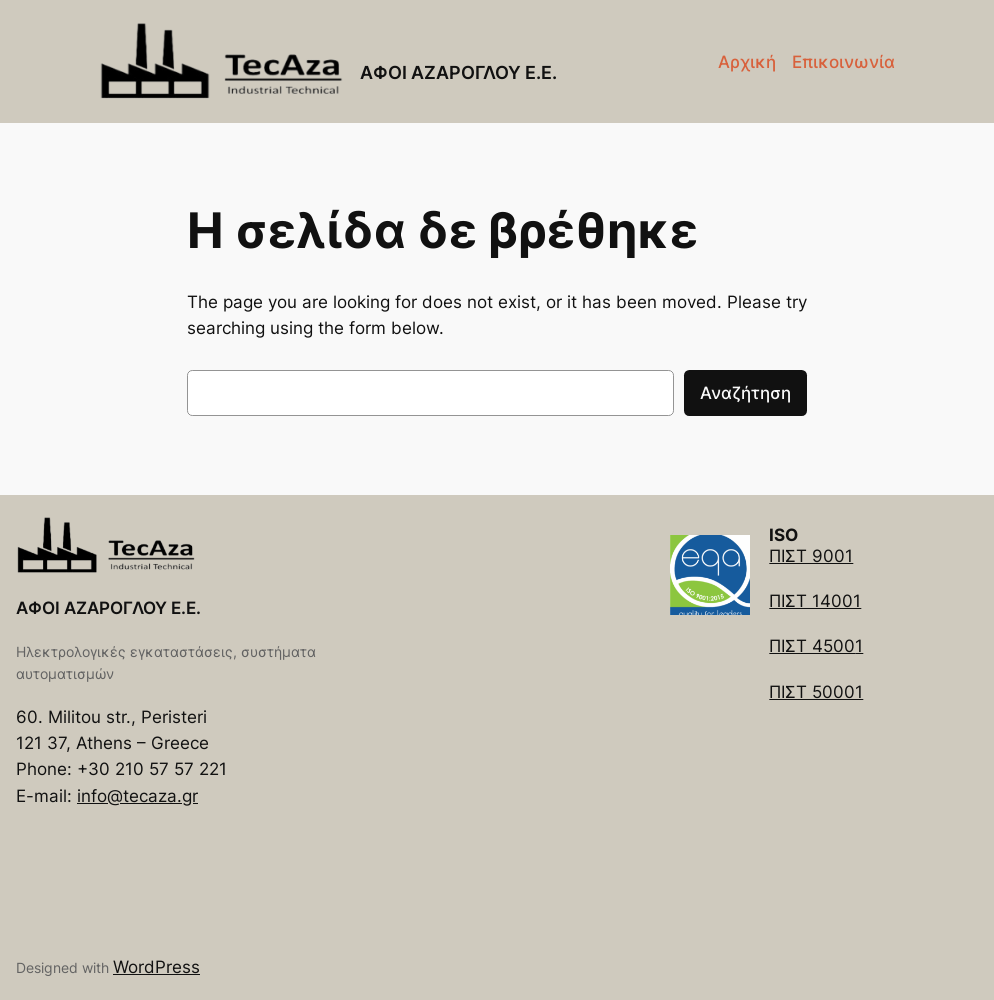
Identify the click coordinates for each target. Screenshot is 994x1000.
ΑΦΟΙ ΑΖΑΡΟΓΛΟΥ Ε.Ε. (458, 72)
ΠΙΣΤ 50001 (816, 692)
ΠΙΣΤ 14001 (815, 601)
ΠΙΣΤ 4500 (812, 646)
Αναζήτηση (745, 393)
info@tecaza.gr (137, 796)
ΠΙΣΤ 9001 (811, 556)
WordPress (156, 967)
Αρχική (747, 62)
